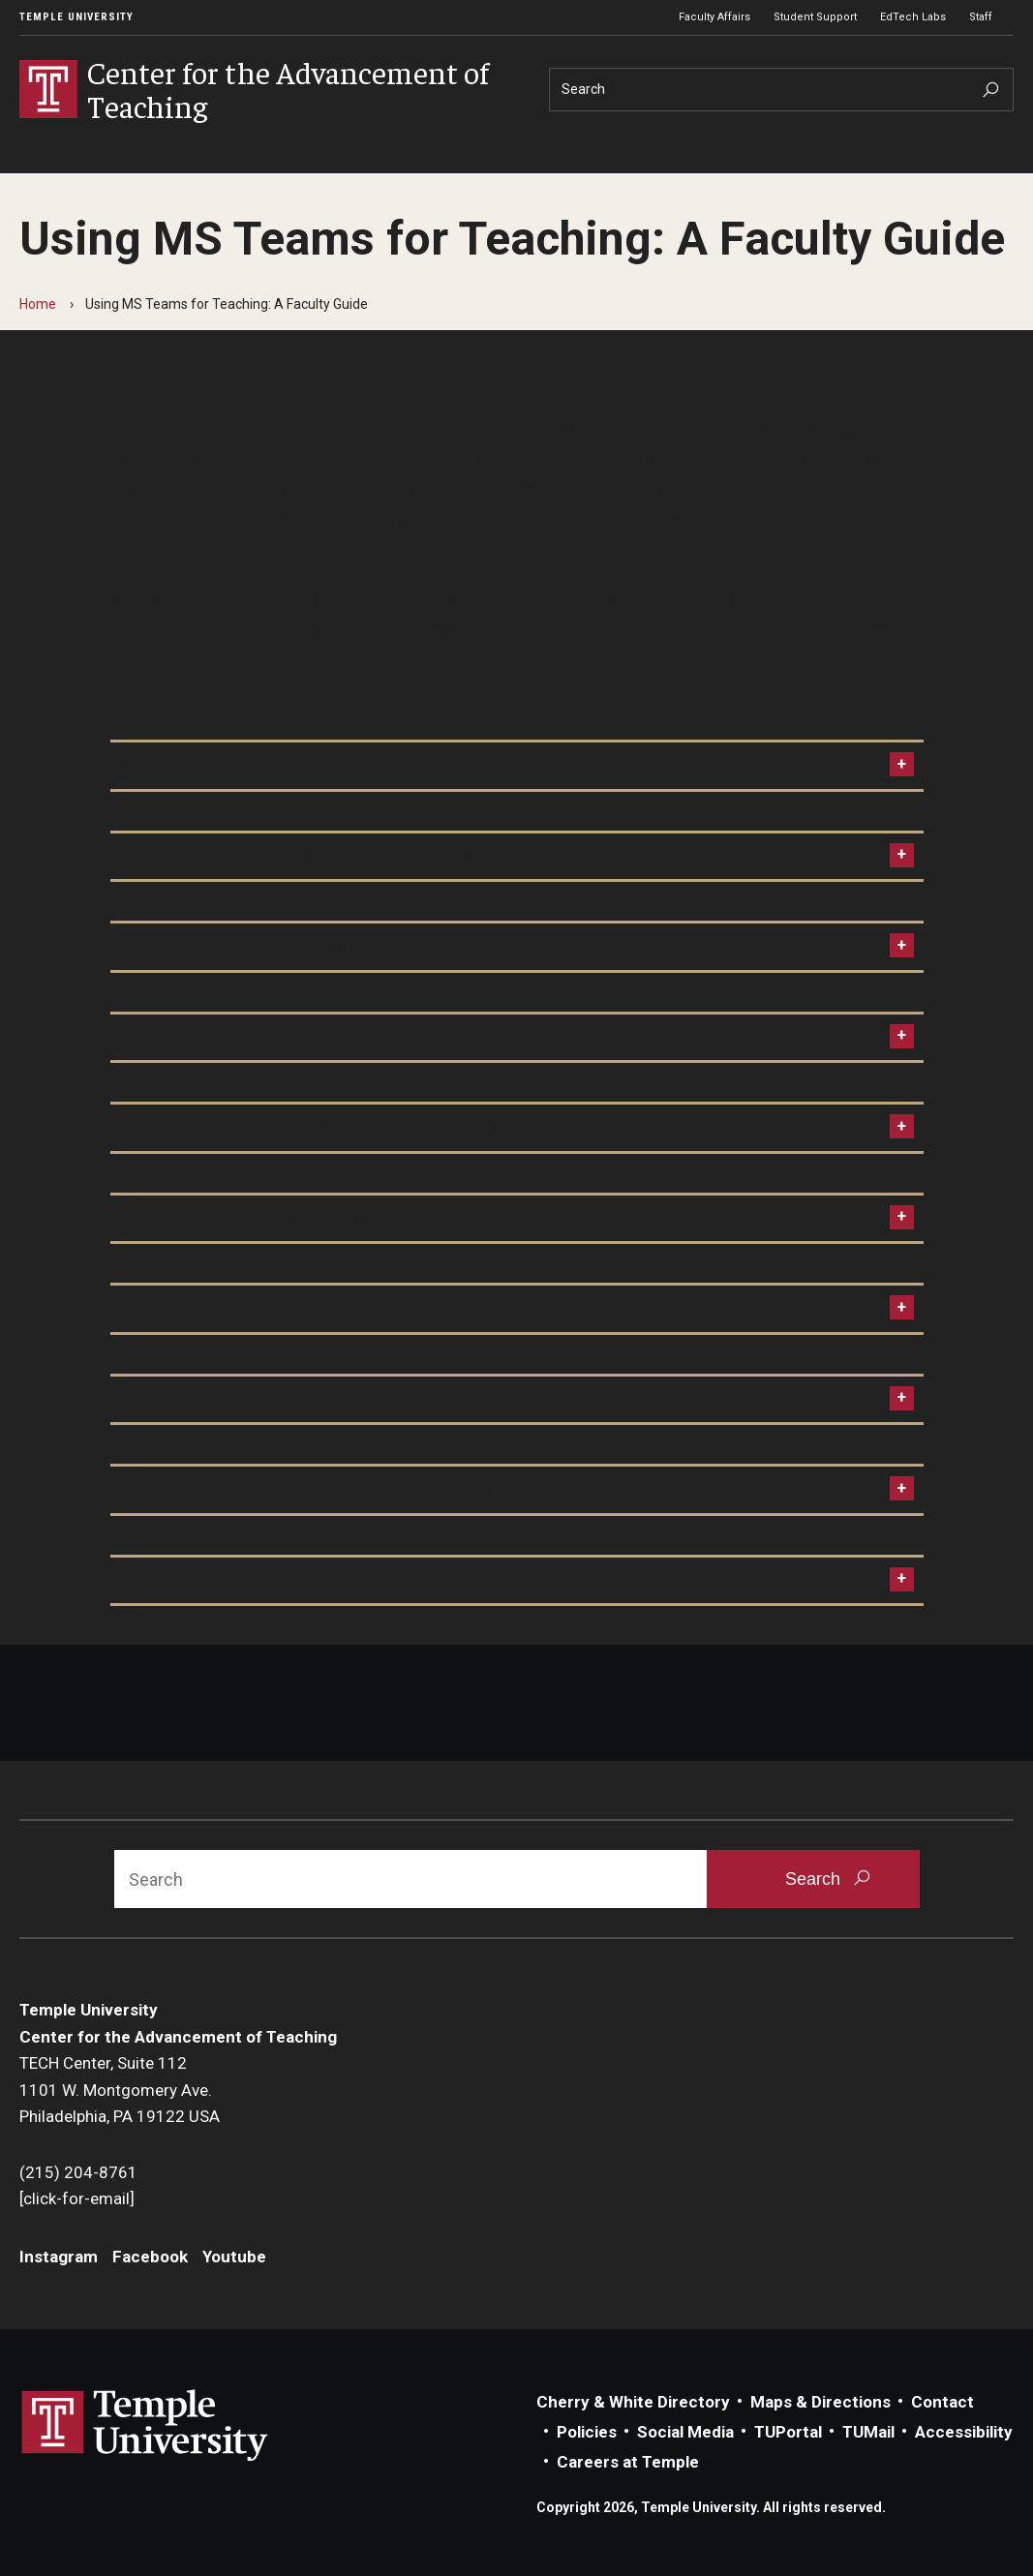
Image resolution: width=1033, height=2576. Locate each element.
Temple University (76, 17)
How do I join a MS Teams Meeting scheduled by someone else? (363, 1126)
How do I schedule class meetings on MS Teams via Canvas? (350, 1036)
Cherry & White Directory (633, 2401)
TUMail (868, 2431)
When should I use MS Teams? (236, 764)
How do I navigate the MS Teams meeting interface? (320, 1217)
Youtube (234, 2256)
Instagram (58, 2256)
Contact (942, 2401)
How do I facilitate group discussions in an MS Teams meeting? (361, 1399)
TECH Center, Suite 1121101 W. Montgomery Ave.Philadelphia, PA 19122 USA (119, 2089)
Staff (980, 17)
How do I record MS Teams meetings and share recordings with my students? (417, 1580)
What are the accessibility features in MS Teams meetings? (348, 1489)
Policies (587, 2431)
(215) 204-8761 (78, 2172)
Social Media (685, 2431)
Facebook (150, 2256)
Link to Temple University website (145, 2426)
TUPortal (788, 2431)
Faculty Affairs (714, 17)
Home (37, 304)
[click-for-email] (77, 2198)
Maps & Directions (820, 2401)
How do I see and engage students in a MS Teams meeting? (347, 1308)
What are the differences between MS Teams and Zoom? (339, 855)
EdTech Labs (913, 17)
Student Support (815, 17)
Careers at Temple (628, 2461)
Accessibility (964, 2431)
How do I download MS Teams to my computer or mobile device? (366, 945)
